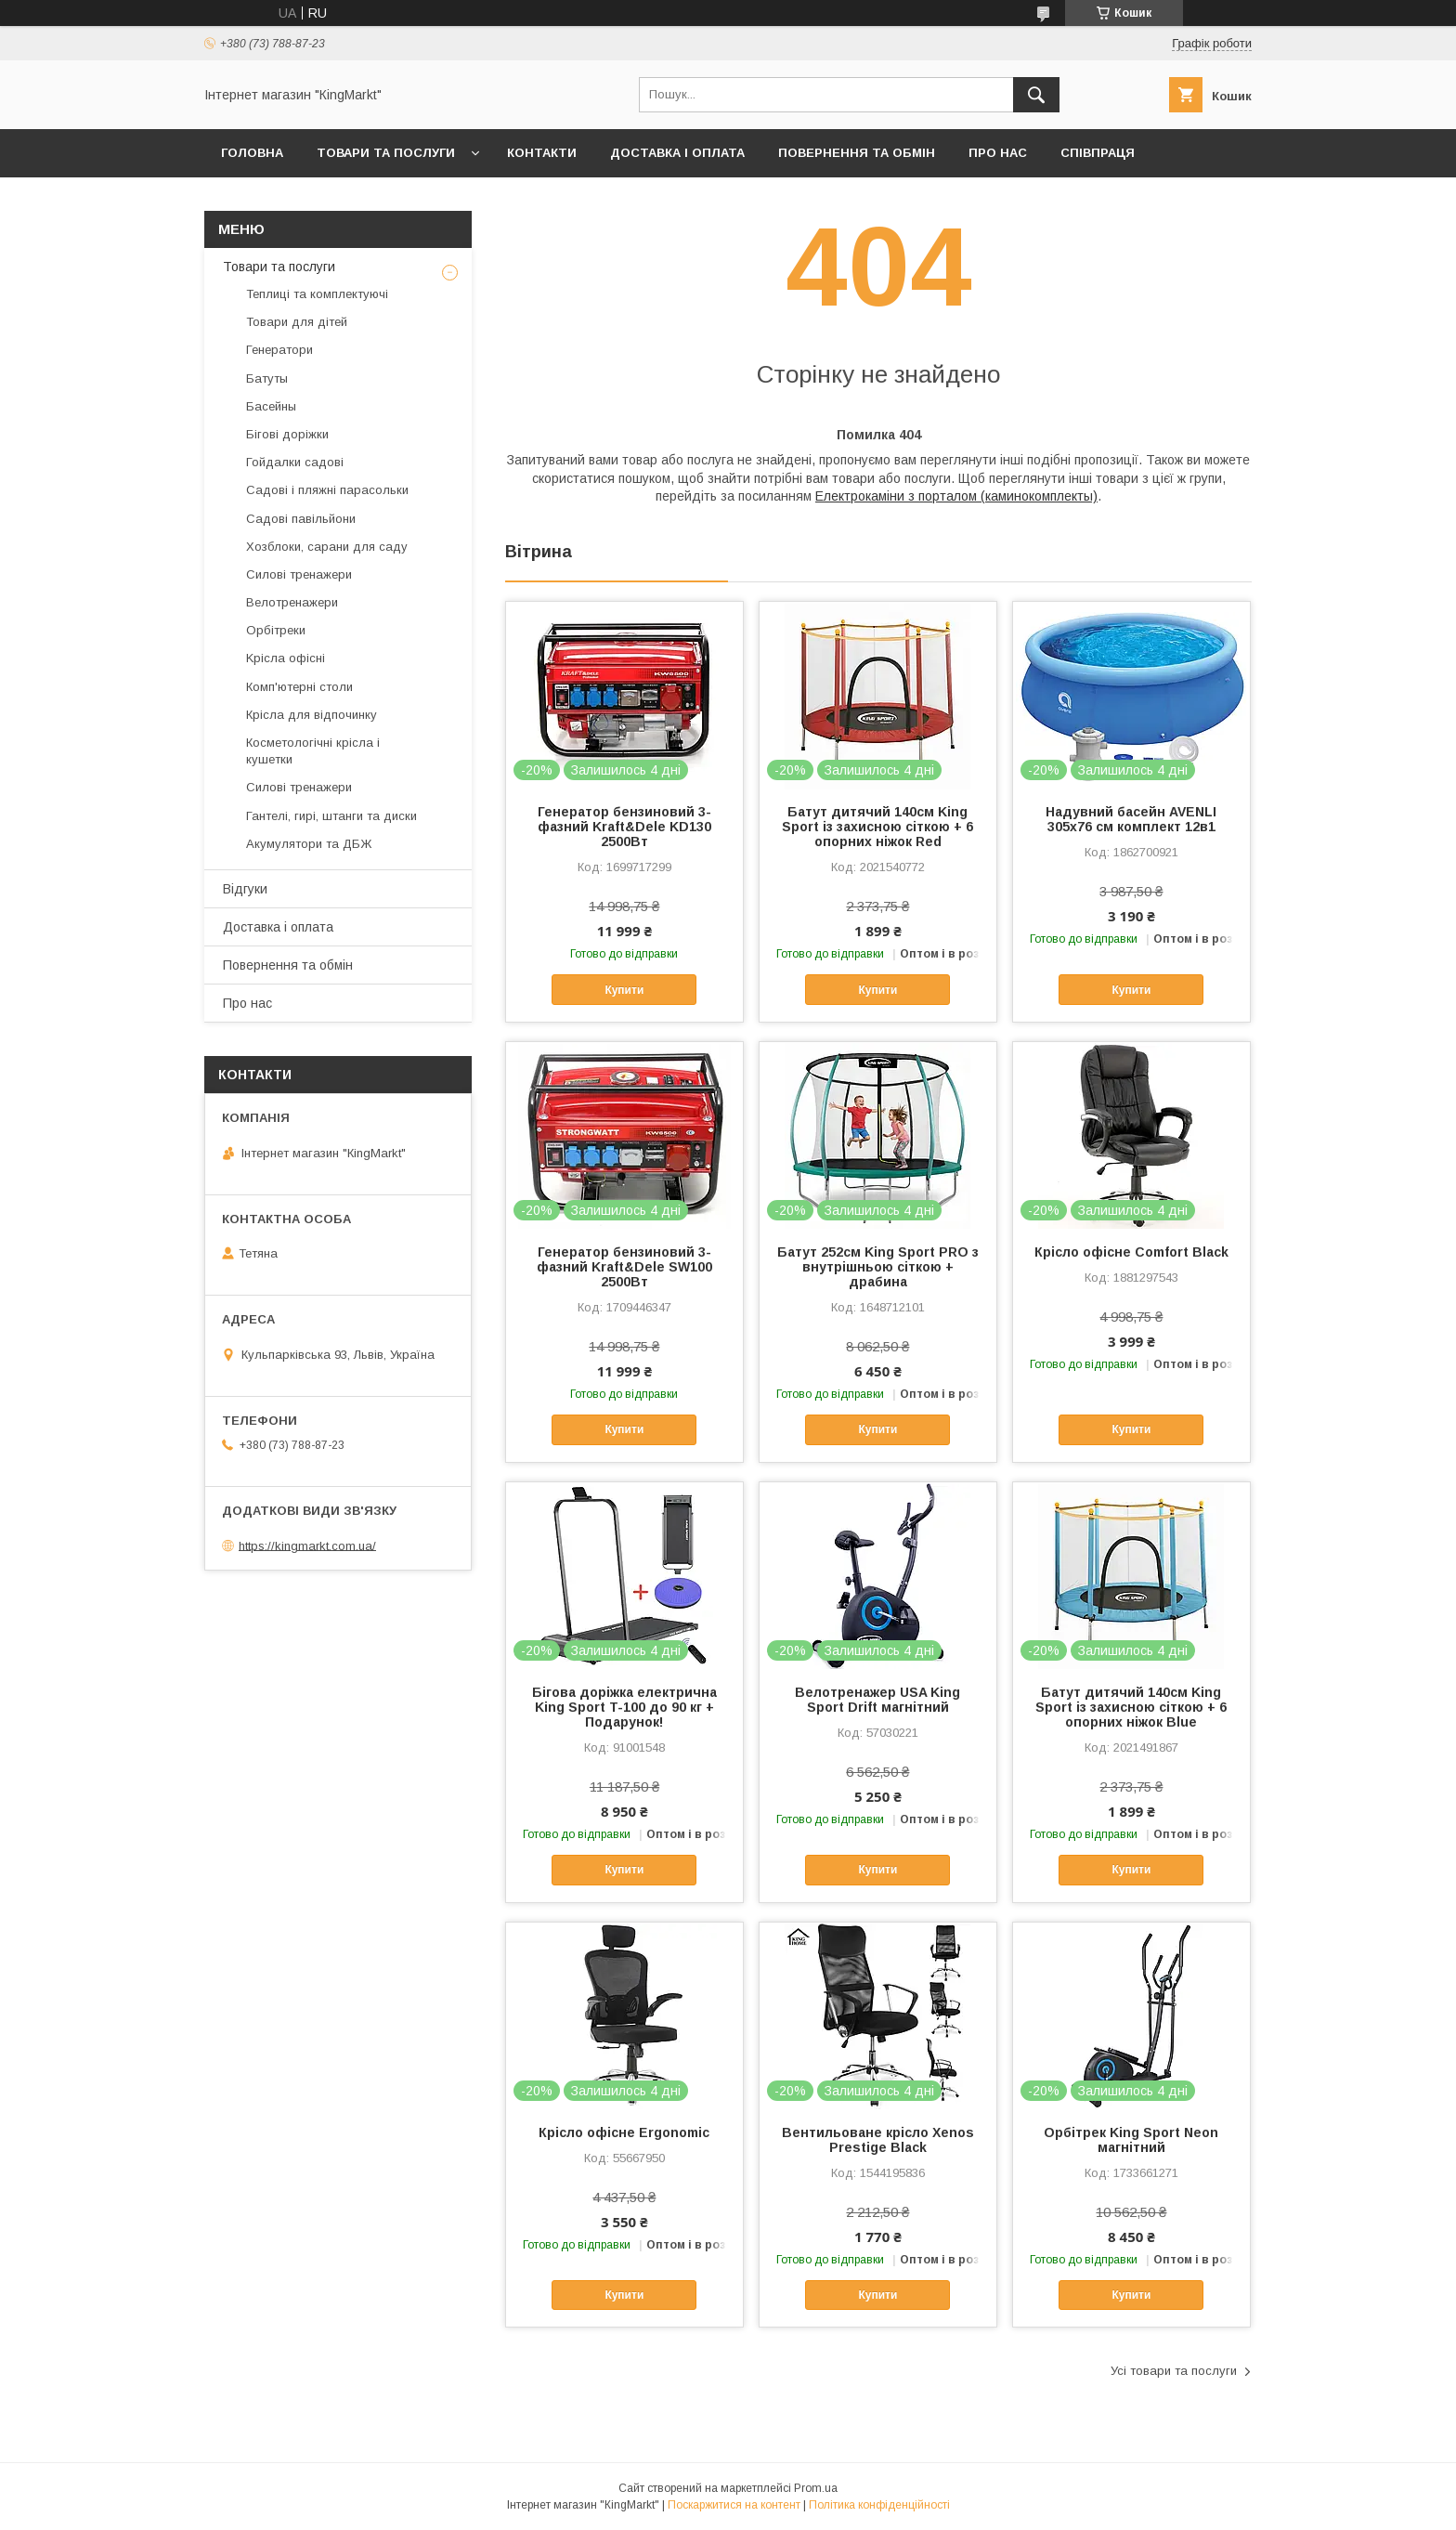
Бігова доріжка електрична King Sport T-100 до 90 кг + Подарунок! (624, 1707)
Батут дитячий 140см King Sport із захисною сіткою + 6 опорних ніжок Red (877, 826)
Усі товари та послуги (1174, 2371)
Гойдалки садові (295, 462)
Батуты (267, 378)
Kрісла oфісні (285, 658)
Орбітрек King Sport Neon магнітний (1131, 2140)
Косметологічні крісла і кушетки (313, 751)
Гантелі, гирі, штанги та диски (331, 816)
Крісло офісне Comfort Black (1131, 1252)
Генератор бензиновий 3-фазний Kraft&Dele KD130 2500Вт (624, 826)
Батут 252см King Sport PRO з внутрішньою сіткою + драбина (878, 1267)
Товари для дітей (296, 322)
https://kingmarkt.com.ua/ (307, 1545)
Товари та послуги (386, 153)
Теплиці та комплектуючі (317, 294)
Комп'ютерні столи (299, 687)
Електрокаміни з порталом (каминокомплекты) (956, 496)
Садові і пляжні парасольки (327, 490)
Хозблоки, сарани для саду (327, 547)
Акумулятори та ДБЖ (308, 844)
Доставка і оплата (677, 153)
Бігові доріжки (287, 434)
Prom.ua (816, 2488)
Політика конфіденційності (879, 2504)
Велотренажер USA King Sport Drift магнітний (877, 1700)
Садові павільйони (301, 519)
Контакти (542, 153)
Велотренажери (292, 602)
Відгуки (245, 888)
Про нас (997, 153)
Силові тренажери (299, 574)
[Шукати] (1036, 94)
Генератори (279, 350)
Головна (252, 153)
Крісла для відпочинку (311, 715)
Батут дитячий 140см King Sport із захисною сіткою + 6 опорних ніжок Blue (1131, 1707)
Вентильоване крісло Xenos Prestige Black (878, 2140)
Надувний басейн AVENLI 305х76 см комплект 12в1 (1131, 819)
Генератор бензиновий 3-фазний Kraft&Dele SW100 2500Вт (624, 1267)
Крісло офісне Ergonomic (624, 2132)
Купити (624, 990)
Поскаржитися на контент (734, 2504)
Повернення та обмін (856, 153)
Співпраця (1097, 153)
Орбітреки (276, 630)
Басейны (271, 406)
